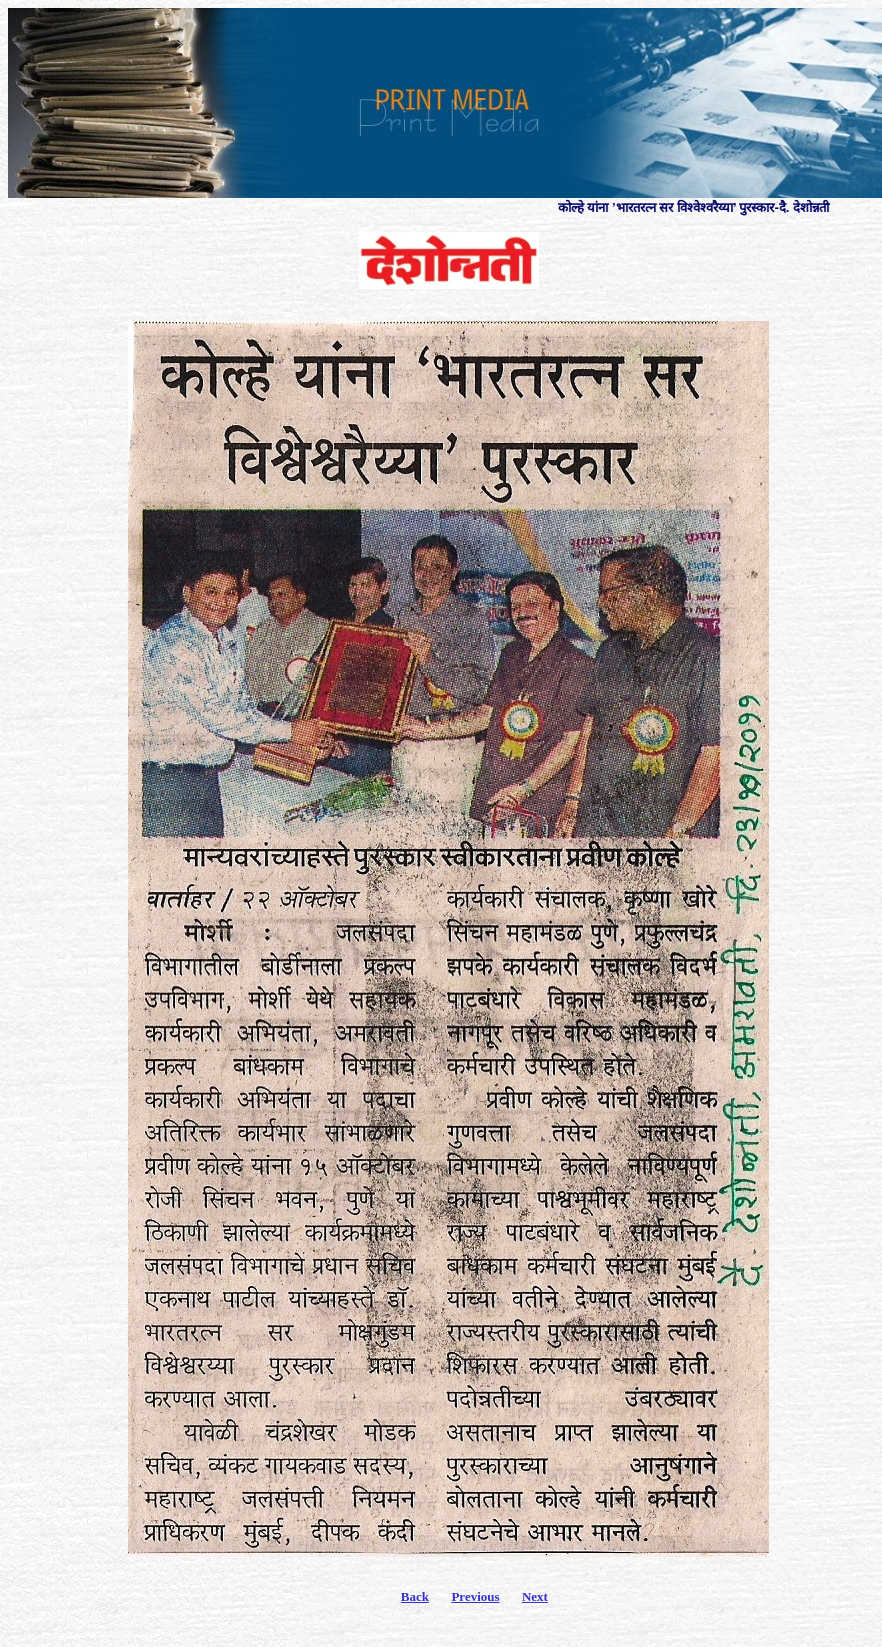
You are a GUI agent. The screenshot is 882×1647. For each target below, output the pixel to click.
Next (535, 1596)
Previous (475, 1596)
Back (415, 1596)
